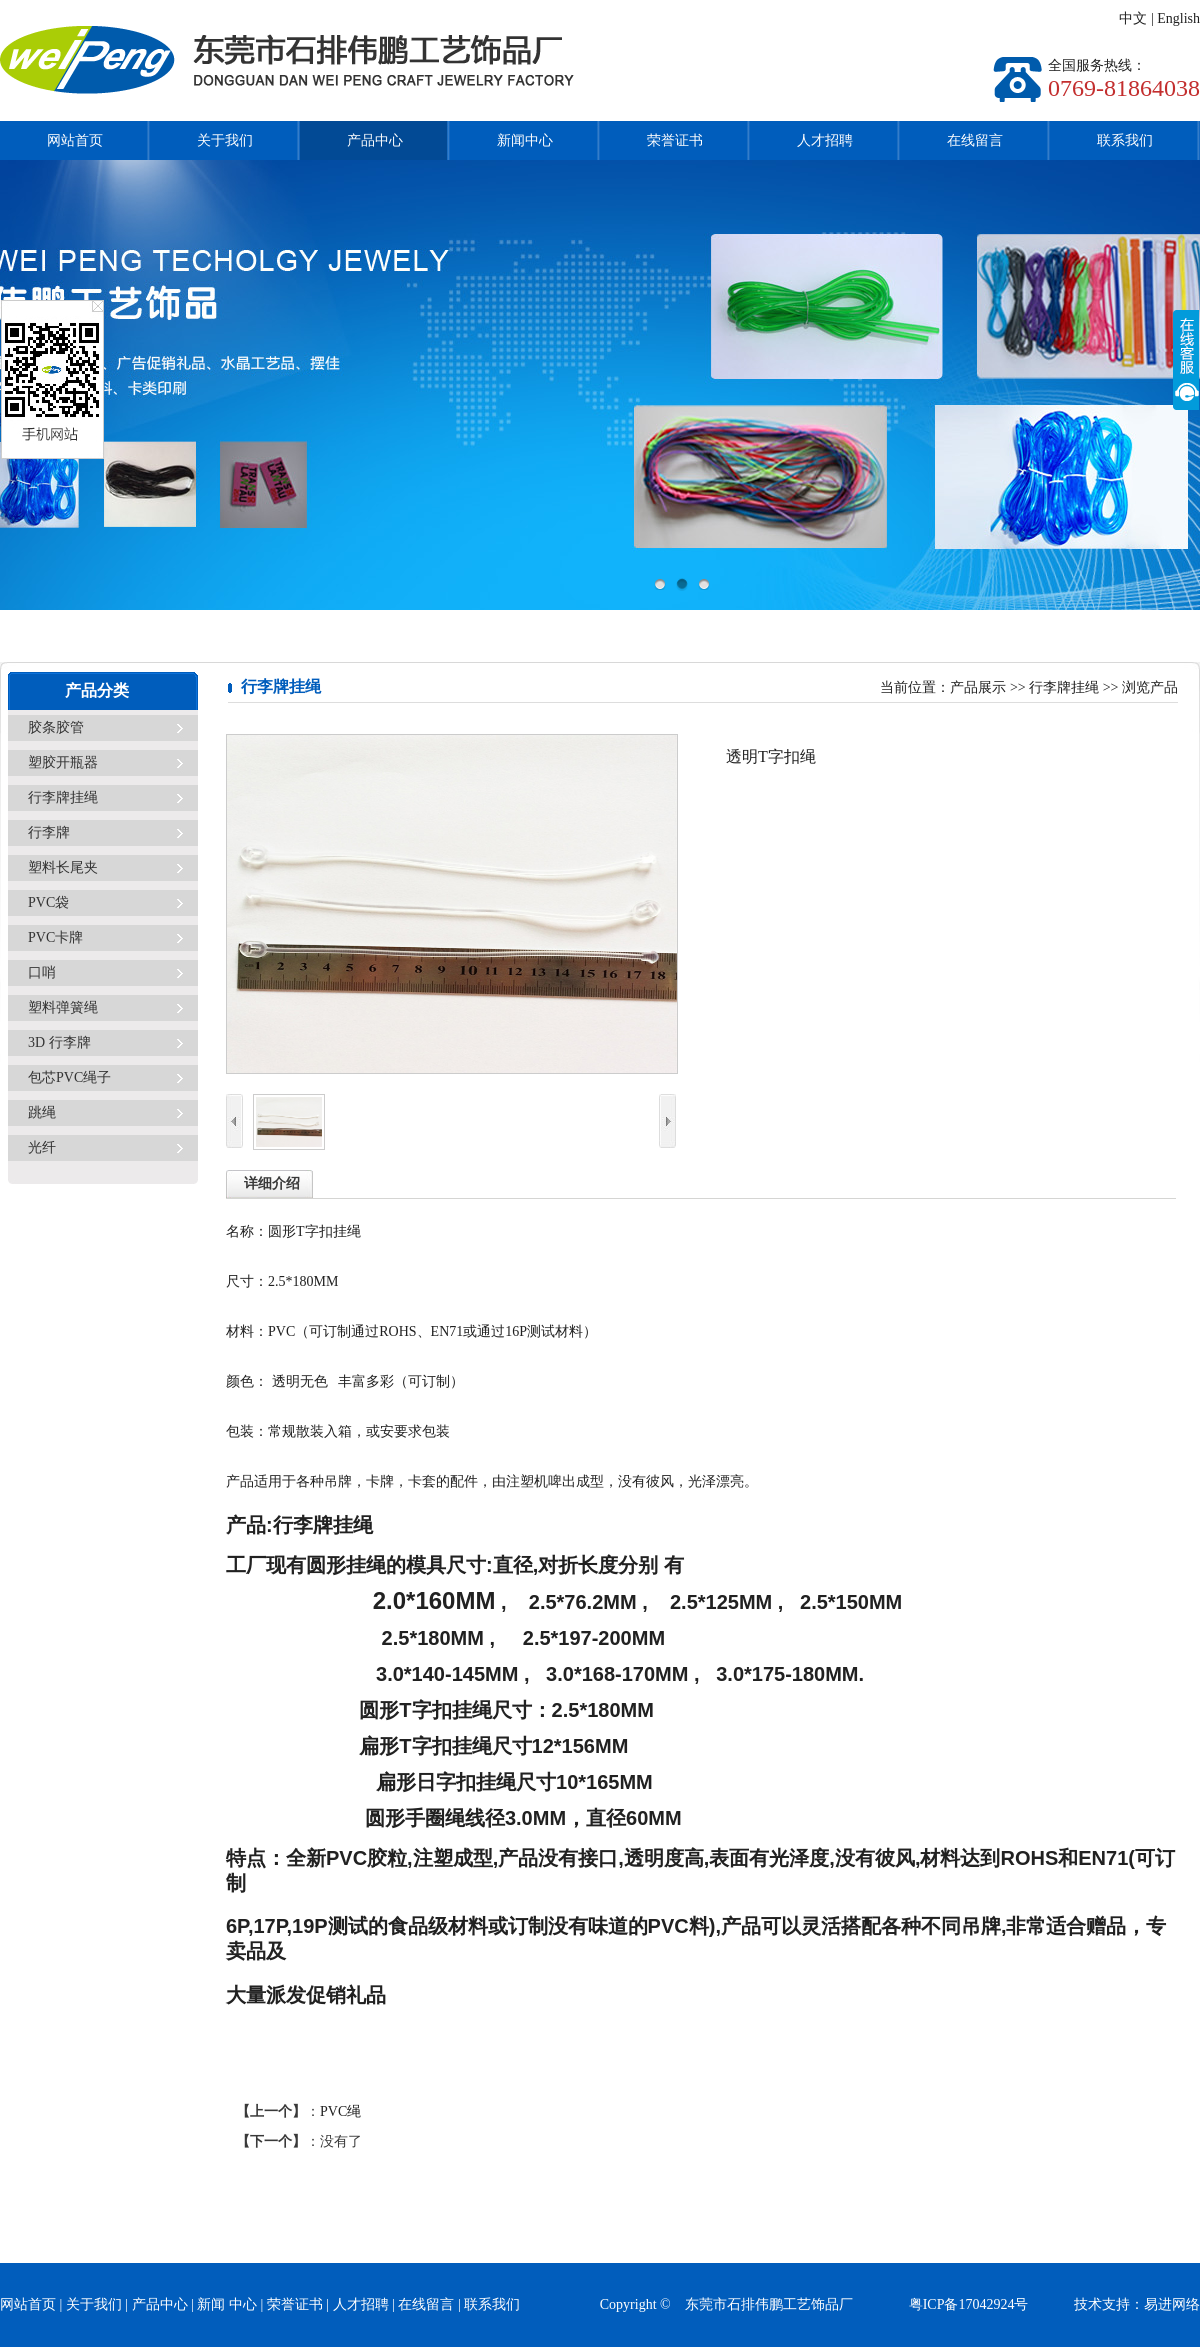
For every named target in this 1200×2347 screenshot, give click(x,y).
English (1178, 18)
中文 (1133, 18)
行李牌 (49, 832)
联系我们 (1125, 140)
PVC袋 (48, 902)
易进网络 (1172, 2304)
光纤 (42, 1147)
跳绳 (42, 1112)
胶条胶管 (56, 727)
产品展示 (978, 687)
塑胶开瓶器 (63, 762)
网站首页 (75, 140)
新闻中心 (525, 140)
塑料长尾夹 (63, 867)
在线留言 (975, 140)
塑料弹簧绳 (63, 1007)
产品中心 (375, 140)
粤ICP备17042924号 (990, 2304)
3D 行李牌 (59, 1042)
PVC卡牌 (55, 937)
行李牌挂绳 (63, 797)
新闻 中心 (227, 2304)
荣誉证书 (675, 140)
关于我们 (225, 140)
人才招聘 (825, 140)
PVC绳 (340, 2111)
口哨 (42, 972)
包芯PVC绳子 (69, 1077)
